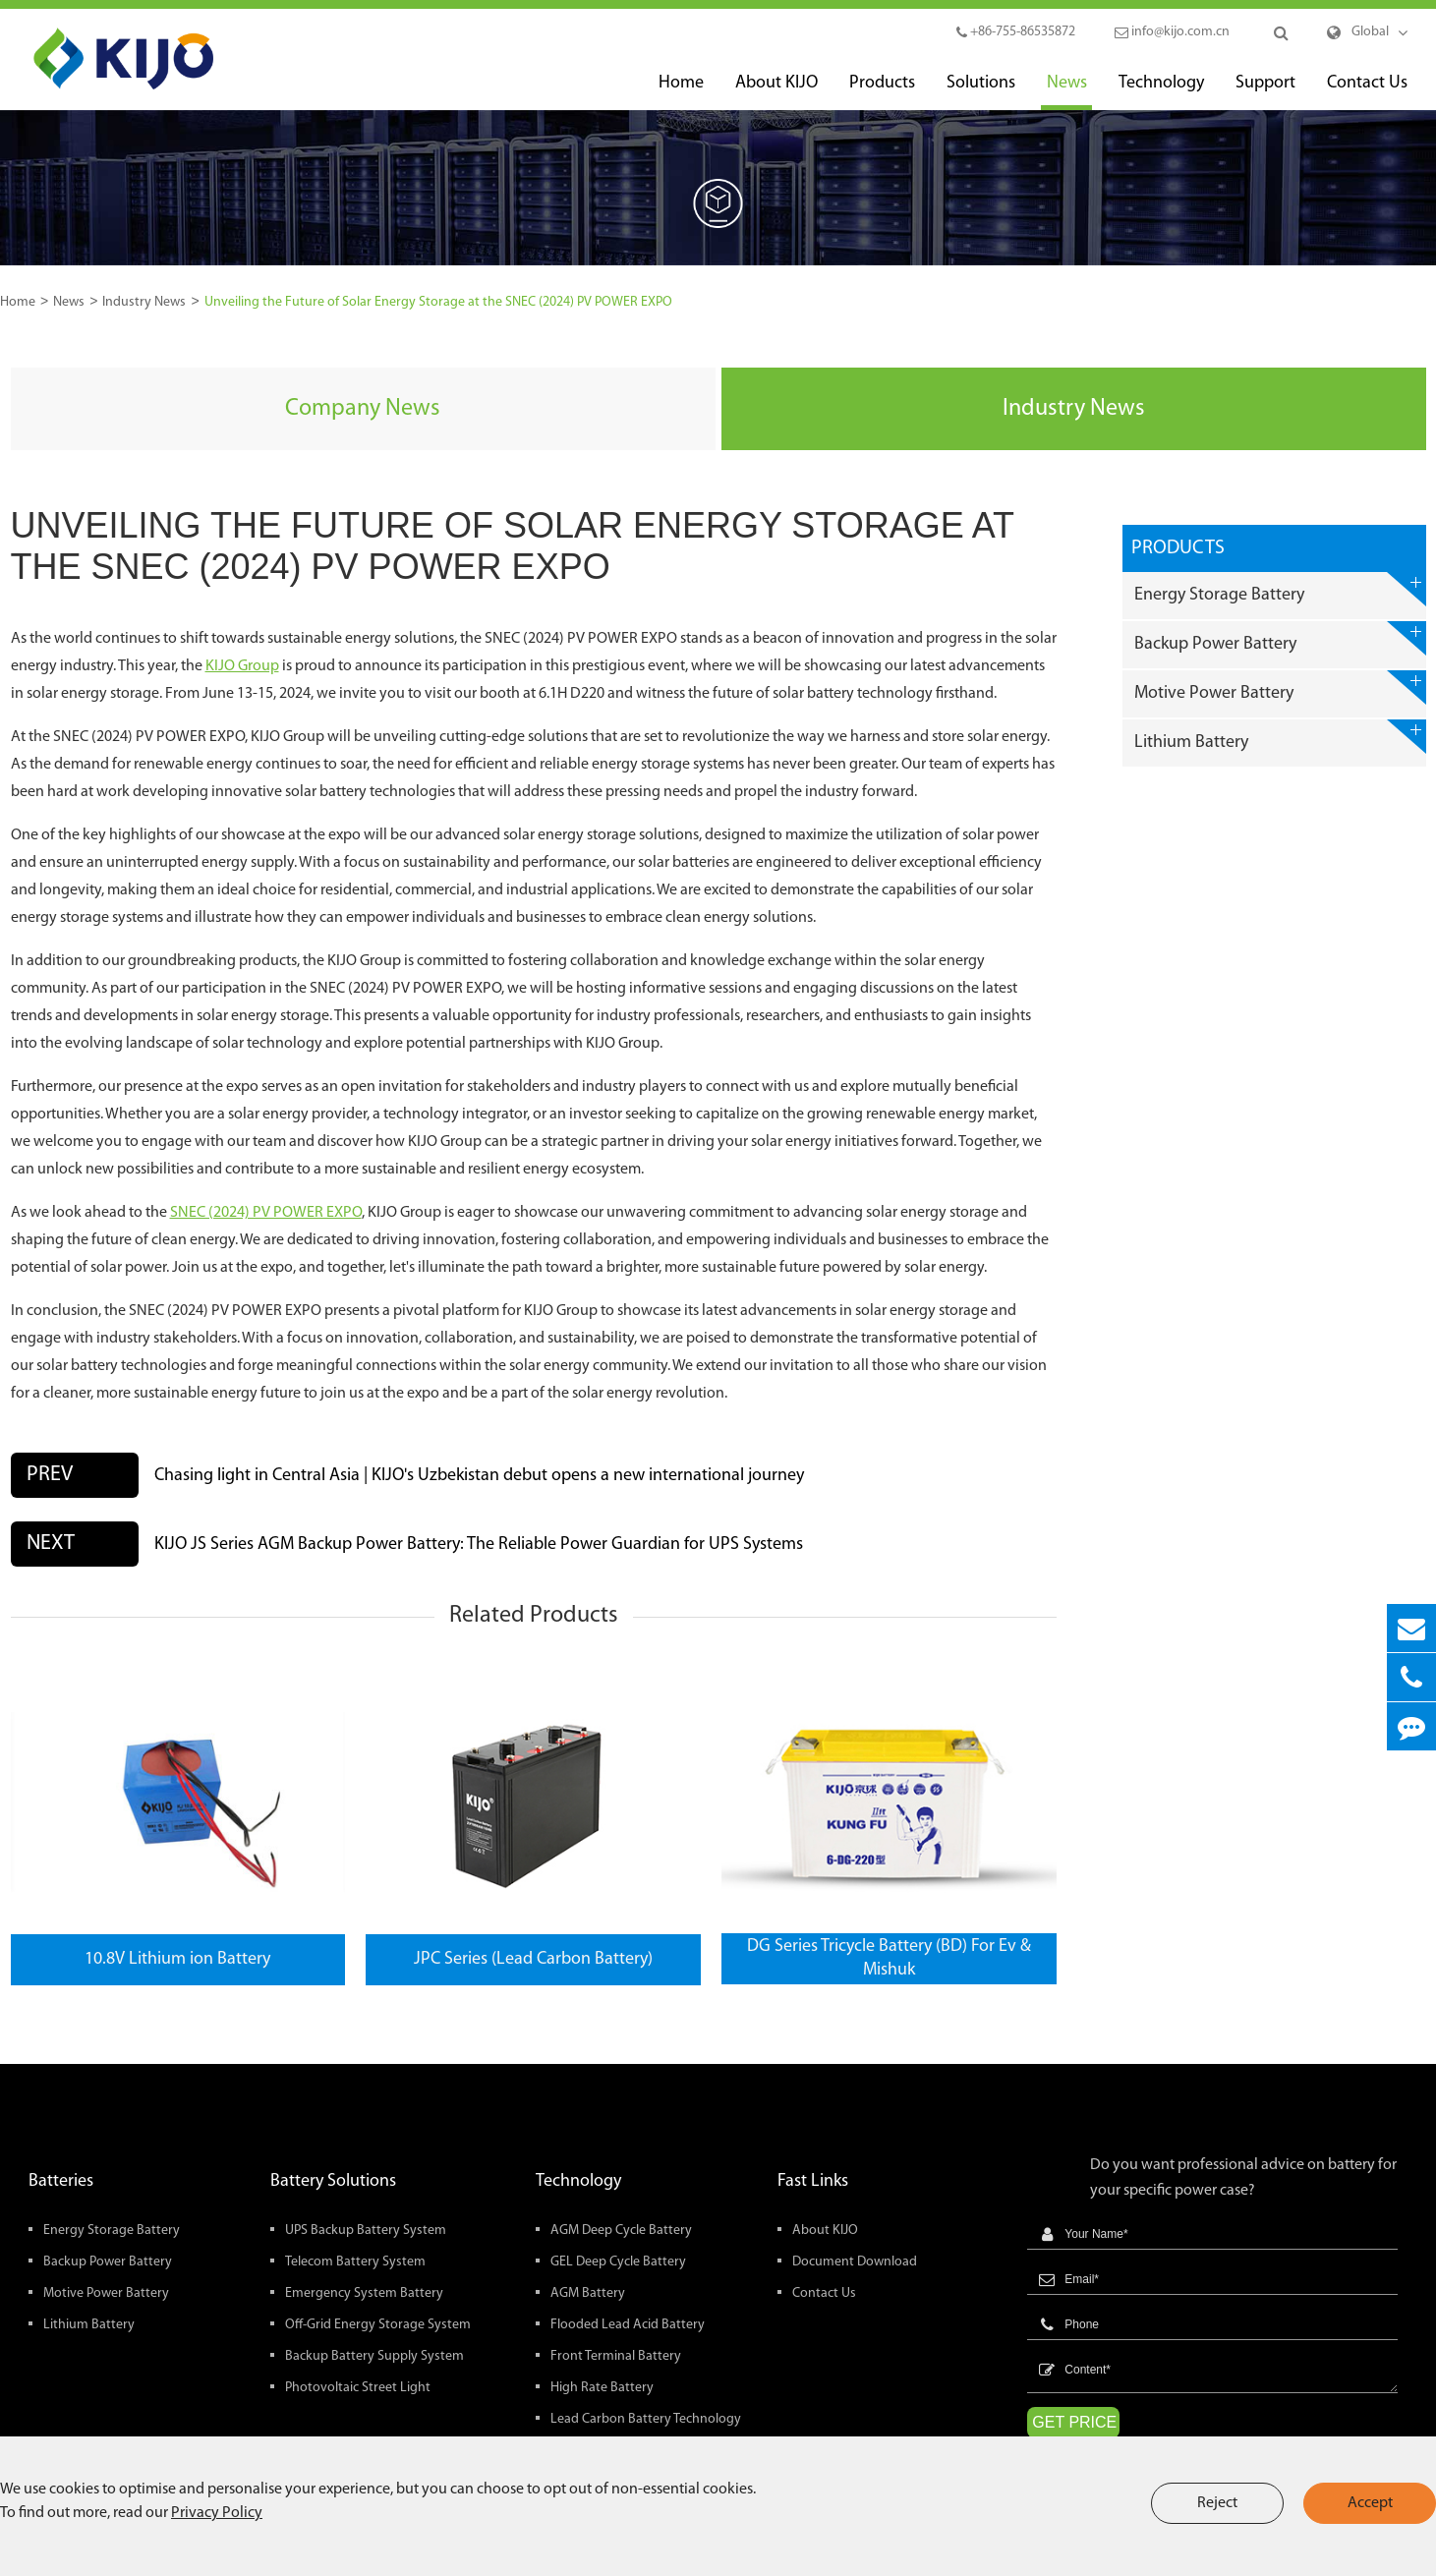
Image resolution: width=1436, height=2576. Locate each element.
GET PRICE (1074, 2422)
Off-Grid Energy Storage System (378, 2325)
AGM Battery (587, 2293)
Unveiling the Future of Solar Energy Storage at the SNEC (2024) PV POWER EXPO (438, 302)
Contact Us (1367, 92)
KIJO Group (242, 666)
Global (1370, 32)
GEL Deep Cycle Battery (618, 2262)
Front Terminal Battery (615, 2356)
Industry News (144, 302)
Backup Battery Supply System (374, 2356)
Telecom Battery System (355, 2262)
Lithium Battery (1279, 736)
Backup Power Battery (1279, 638)
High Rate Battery (602, 2387)
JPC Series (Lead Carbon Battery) (533, 1959)
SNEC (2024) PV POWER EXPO (266, 1213)
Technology (1161, 92)
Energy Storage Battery (1279, 589)
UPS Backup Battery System (365, 2230)
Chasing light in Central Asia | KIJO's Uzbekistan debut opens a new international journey (479, 1475)
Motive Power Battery (1279, 687)
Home (681, 92)
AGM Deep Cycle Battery (621, 2230)
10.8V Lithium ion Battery (177, 1959)
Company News (362, 409)
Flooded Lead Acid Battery (627, 2325)
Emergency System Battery (364, 2293)
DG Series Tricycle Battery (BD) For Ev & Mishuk (889, 1958)
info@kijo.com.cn (1172, 32)
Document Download (854, 2262)
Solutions (981, 92)
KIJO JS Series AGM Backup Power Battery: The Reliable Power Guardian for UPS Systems (478, 1544)
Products (882, 92)
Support (1265, 92)
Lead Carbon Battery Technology (645, 2419)
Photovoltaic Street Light (358, 2387)
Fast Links (812, 2181)
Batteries (61, 2181)
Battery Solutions (333, 2181)
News (1067, 92)
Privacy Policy (216, 2513)
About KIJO (776, 92)
